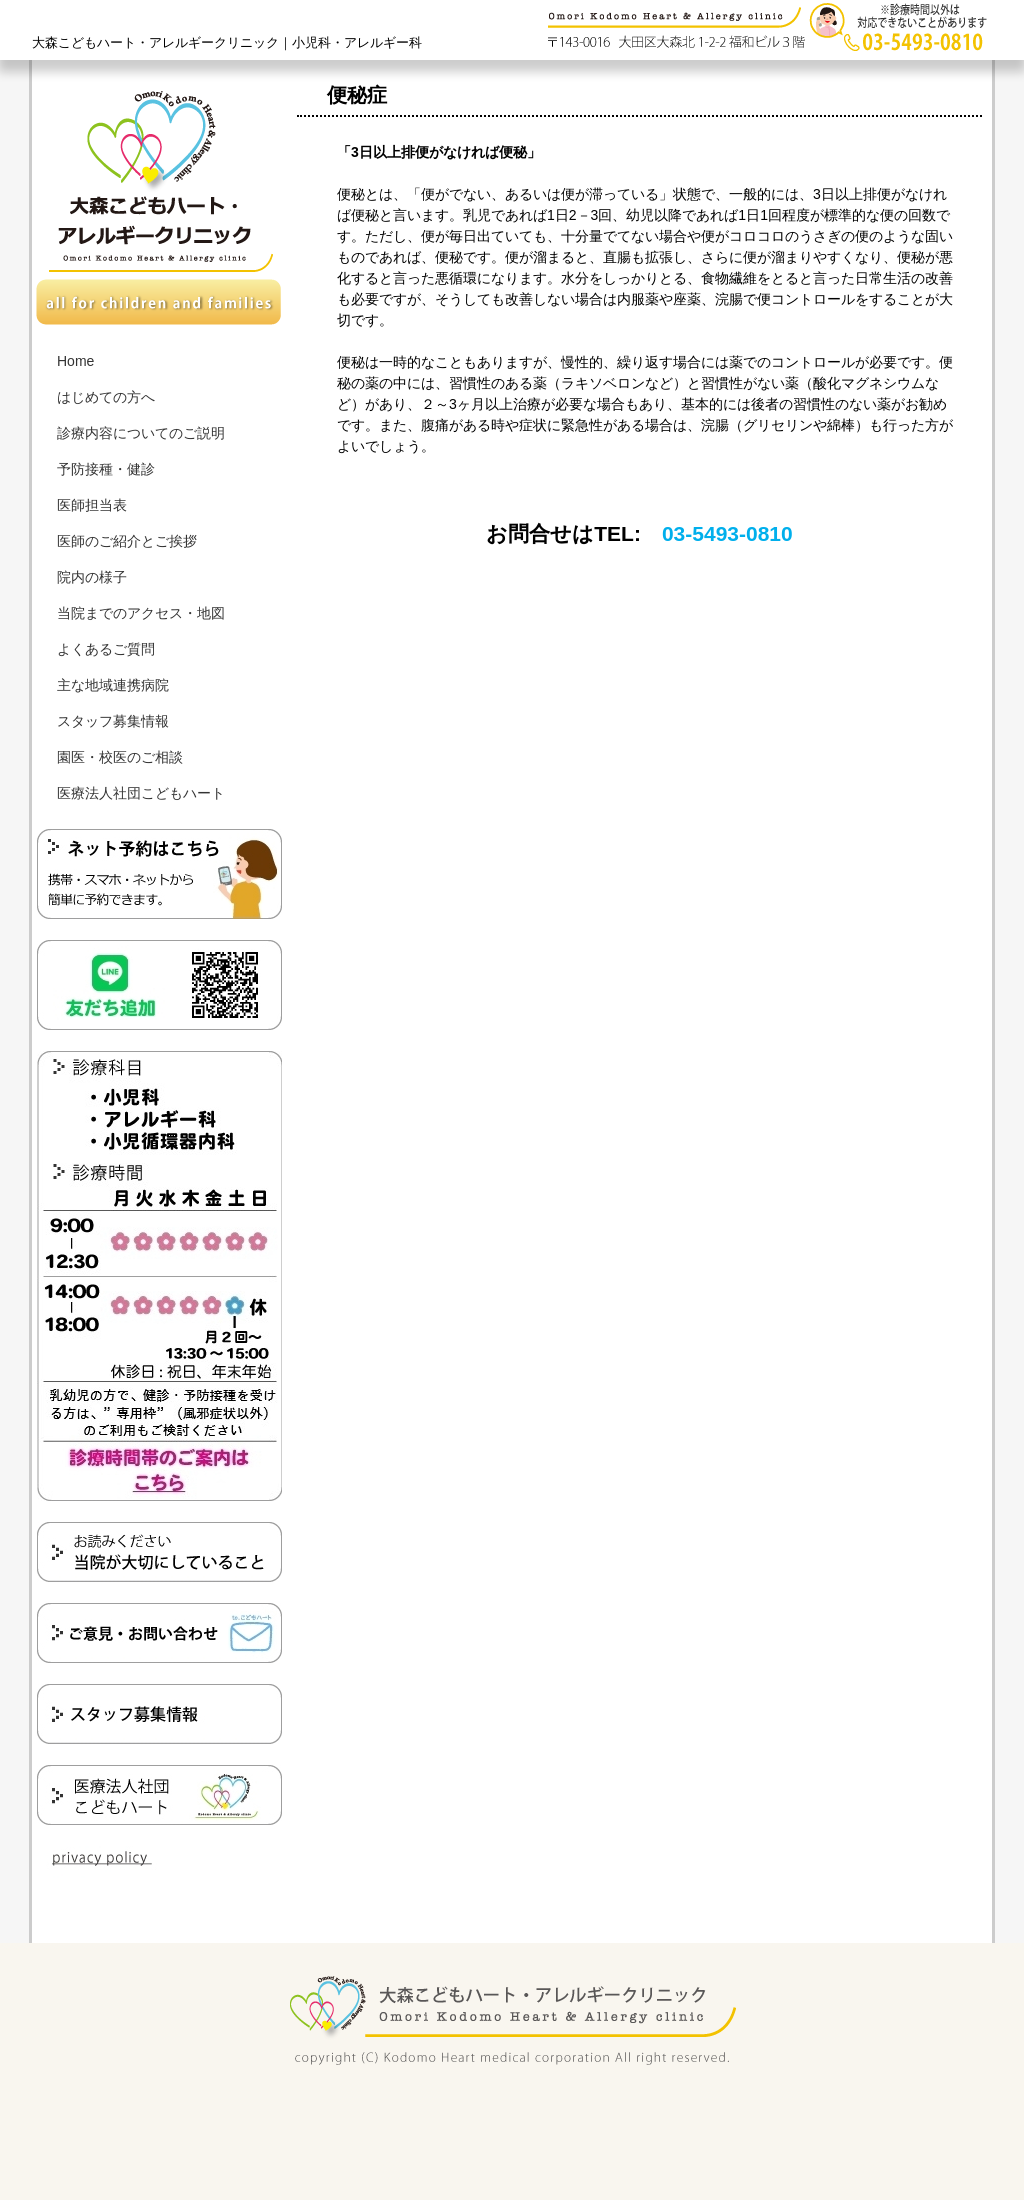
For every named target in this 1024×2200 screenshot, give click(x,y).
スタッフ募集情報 (113, 721)
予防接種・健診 (106, 469)
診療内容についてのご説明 (141, 433)
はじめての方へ (106, 397)
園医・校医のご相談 (120, 757)
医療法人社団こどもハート (141, 793)
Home (75, 361)
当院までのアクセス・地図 (141, 613)
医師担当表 (92, 505)
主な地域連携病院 (113, 685)
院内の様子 (92, 577)
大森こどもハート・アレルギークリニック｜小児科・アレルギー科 (227, 42)
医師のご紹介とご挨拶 (127, 541)
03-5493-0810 (727, 533)
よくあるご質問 (106, 649)
